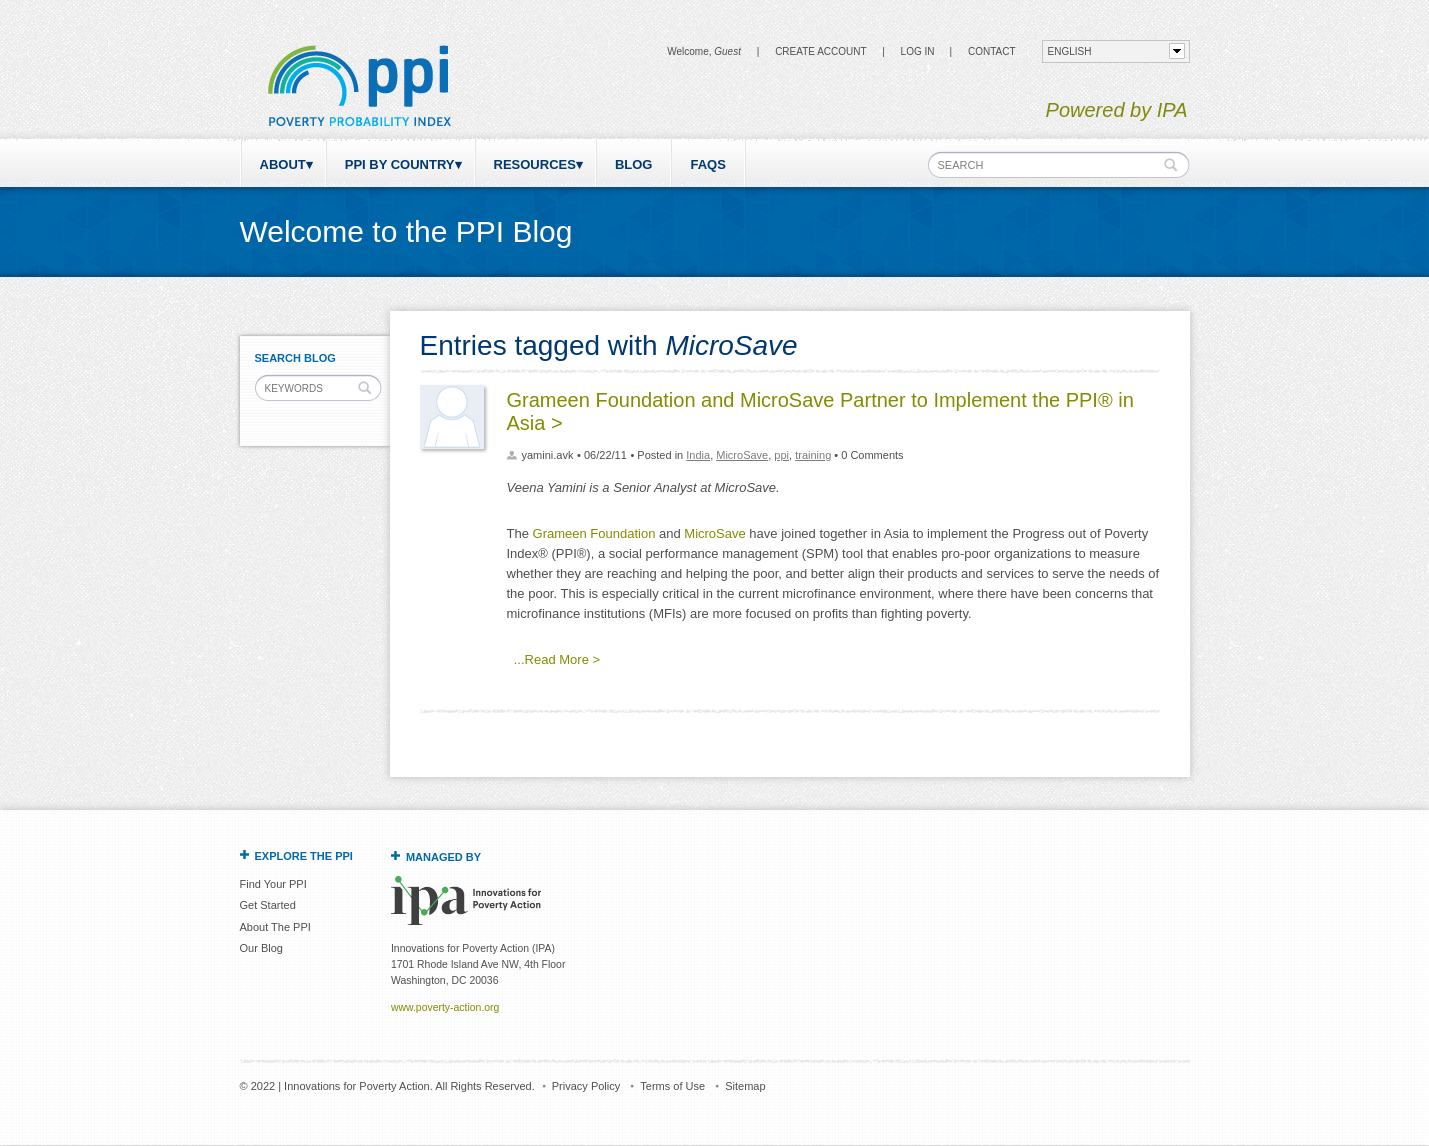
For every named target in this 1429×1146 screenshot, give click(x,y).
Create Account (820, 51)
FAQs (707, 164)
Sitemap (745, 1086)
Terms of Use (672, 1086)
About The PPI (275, 927)
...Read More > (557, 659)
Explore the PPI (304, 856)
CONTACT (992, 51)
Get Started (268, 905)
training (813, 455)
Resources (535, 164)
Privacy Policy (586, 1086)
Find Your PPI (273, 884)
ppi (781, 455)
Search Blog (295, 358)
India (698, 455)
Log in (918, 51)
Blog (634, 164)
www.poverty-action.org (445, 1007)
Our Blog (261, 948)
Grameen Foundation (594, 533)
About (283, 164)
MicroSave (742, 455)
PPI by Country (400, 164)
